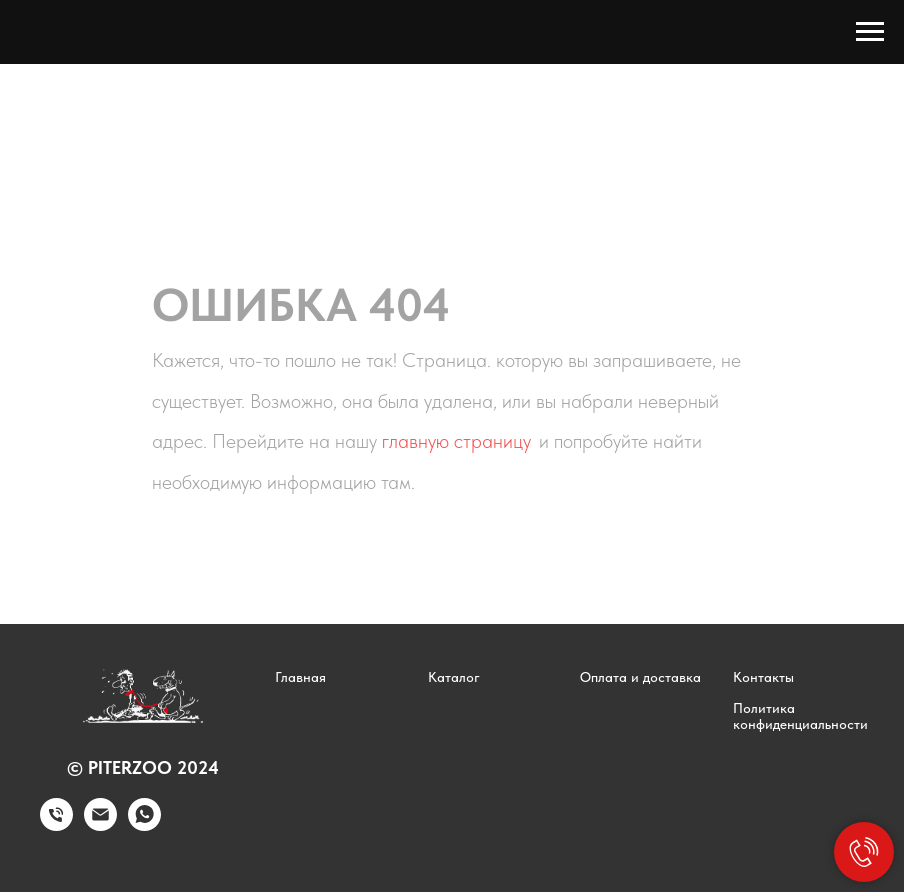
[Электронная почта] (100, 825)
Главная (300, 677)
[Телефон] (56, 825)
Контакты (763, 677)
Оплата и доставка (640, 677)
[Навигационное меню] (870, 32)
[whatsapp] (144, 825)
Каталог (454, 677)
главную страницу (456, 441)
